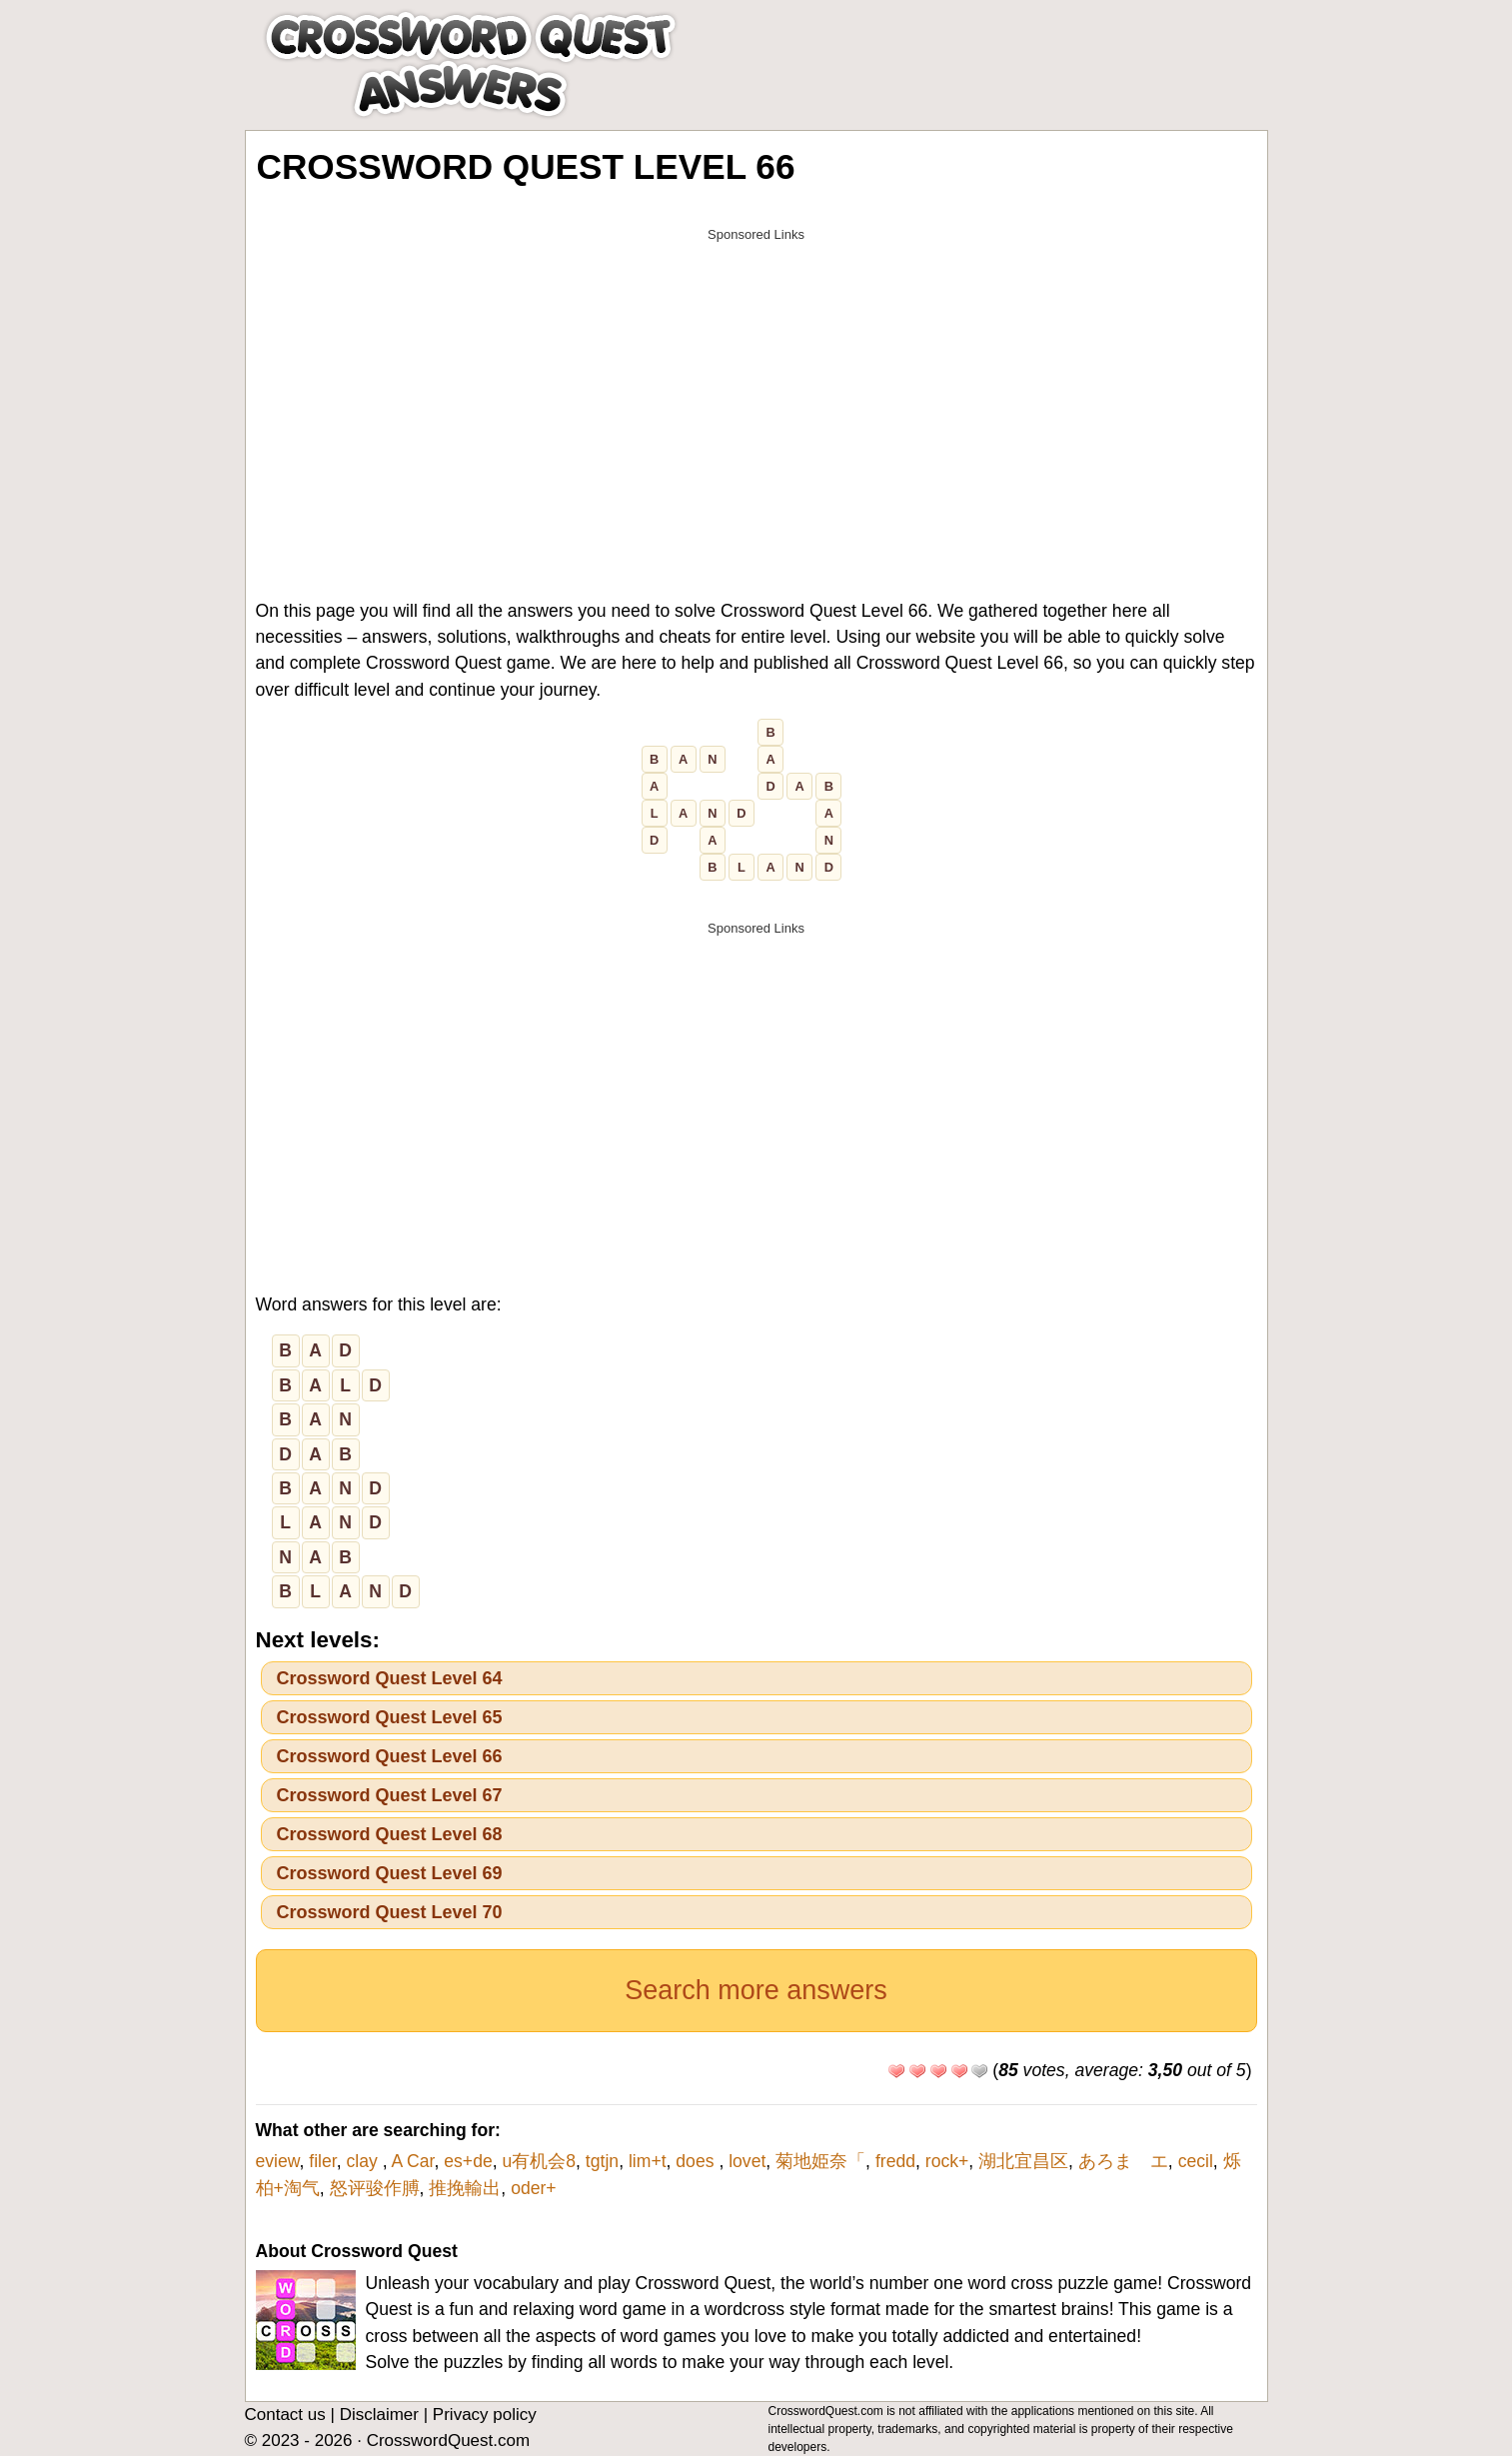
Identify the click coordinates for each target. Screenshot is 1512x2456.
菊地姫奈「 (820, 2161)
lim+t (648, 2161)
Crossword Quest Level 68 (390, 1834)
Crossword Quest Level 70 (390, 1912)
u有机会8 (540, 2161)
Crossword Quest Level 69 (390, 1873)
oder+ (534, 2188)
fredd (895, 2161)
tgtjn (602, 2161)
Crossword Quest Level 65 (390, 1717)
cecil (1195, 2161)
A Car (412, 2161)
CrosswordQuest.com (448, 2440)
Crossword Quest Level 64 (390, 1678)
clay (364, 2161)
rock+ (947, 2161)
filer (322, 2161)
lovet (747, 2161)
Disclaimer (379, 2414)
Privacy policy (485, 2414)
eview (278, 2161)
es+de (468, 2161)
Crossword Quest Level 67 (390, 1795)
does (697, 2161)
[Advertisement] (756, 392)
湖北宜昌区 (1023, 2161)
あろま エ (1123, 2161)
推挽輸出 (465, 2188)
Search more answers (756, 1990)
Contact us (285, 2414)
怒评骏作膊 (375, 2188)
